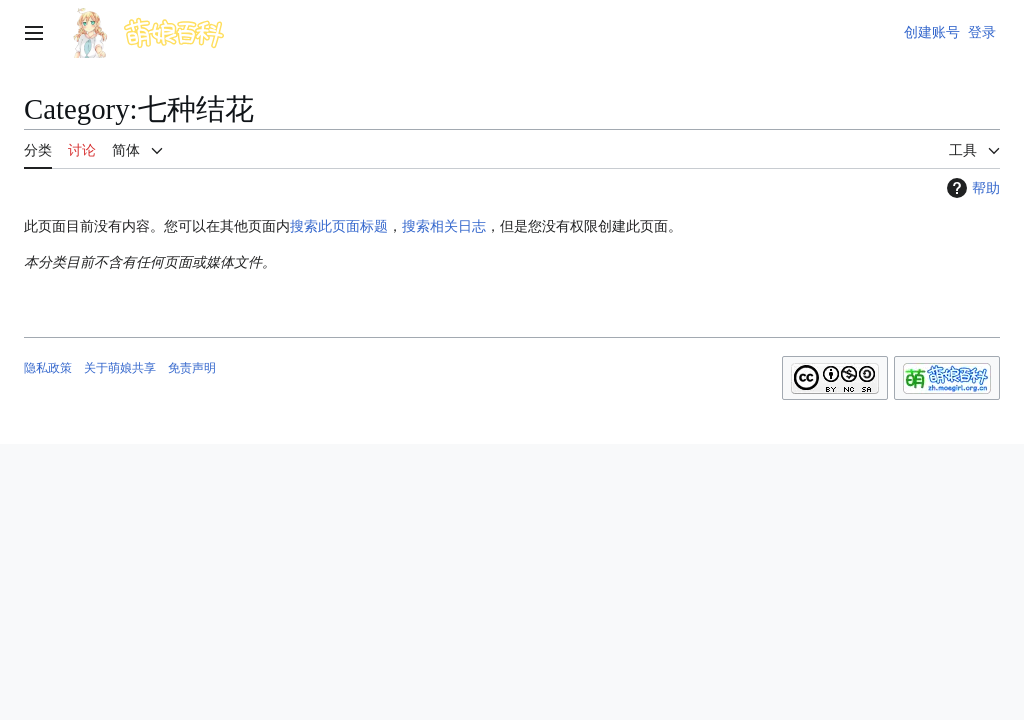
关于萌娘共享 (120, 368)
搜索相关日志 (444, 226)
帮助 (971, 188)
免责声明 (192, 368)
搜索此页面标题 (339, 226)
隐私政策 (48, 368)
